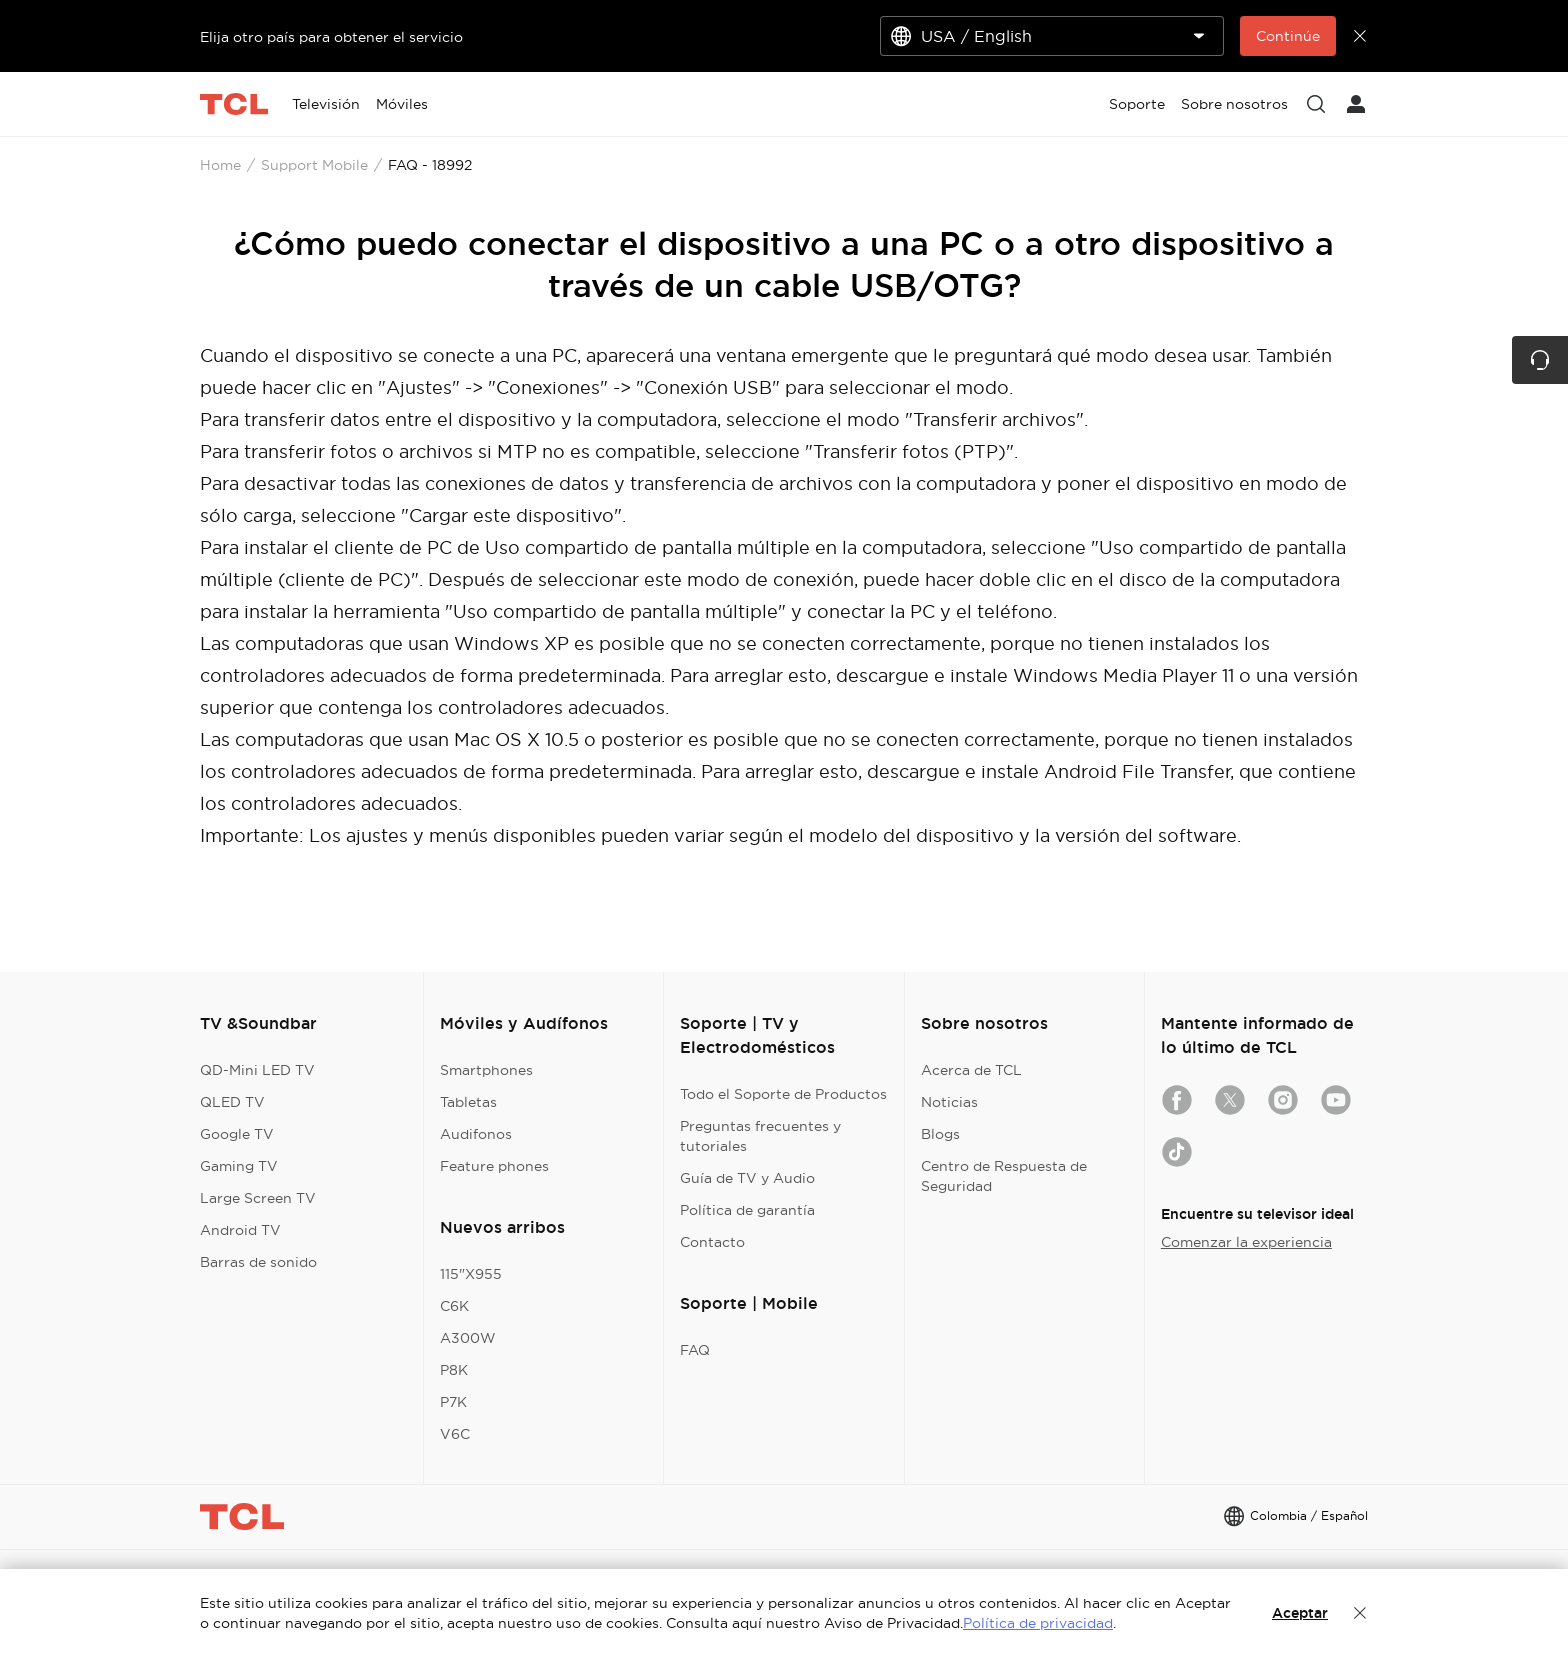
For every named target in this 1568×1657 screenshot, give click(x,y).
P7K (453, 1402)
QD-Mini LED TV (257, 1070)
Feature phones (494, 1166)
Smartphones (486, 1070)
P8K (454, 1370)
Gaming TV (239, 1166)
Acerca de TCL (971, 1070)
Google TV (237, 1134)
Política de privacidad (1038, 1623)
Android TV (240, 1230)
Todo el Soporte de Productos (783, 1094)
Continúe (1288, 36)
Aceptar (1300, 1613)
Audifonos (476, 1134)
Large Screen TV (258, 1198)
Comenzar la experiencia (1246, 1242)
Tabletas (468, 1102)
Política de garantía (747, 1210)
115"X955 (471, 1274)
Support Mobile (314, 165)
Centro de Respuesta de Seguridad (1004, 1176)
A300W (468, 1338)
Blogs (940, 1134)
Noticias (949, 1102)
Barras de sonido (258, 1262)
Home (220, 165)
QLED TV (232, 1102)
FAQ (695, 1350)
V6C (455, 1434)
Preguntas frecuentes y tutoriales (760, 1136)
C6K (454, 1306)
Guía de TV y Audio (747, 1178)
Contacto (712, 1242)
